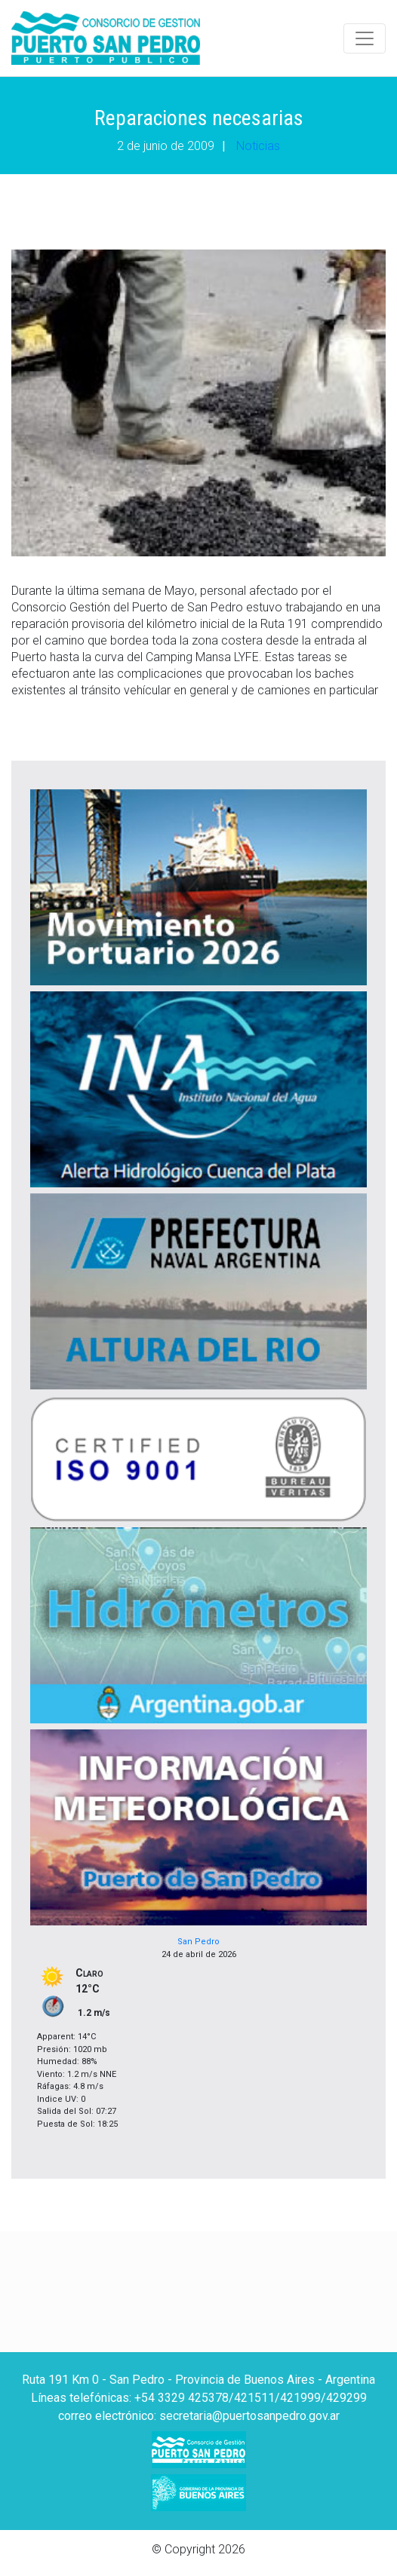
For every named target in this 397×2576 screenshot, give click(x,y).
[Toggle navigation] (364, 38)
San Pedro (198, 1942)
